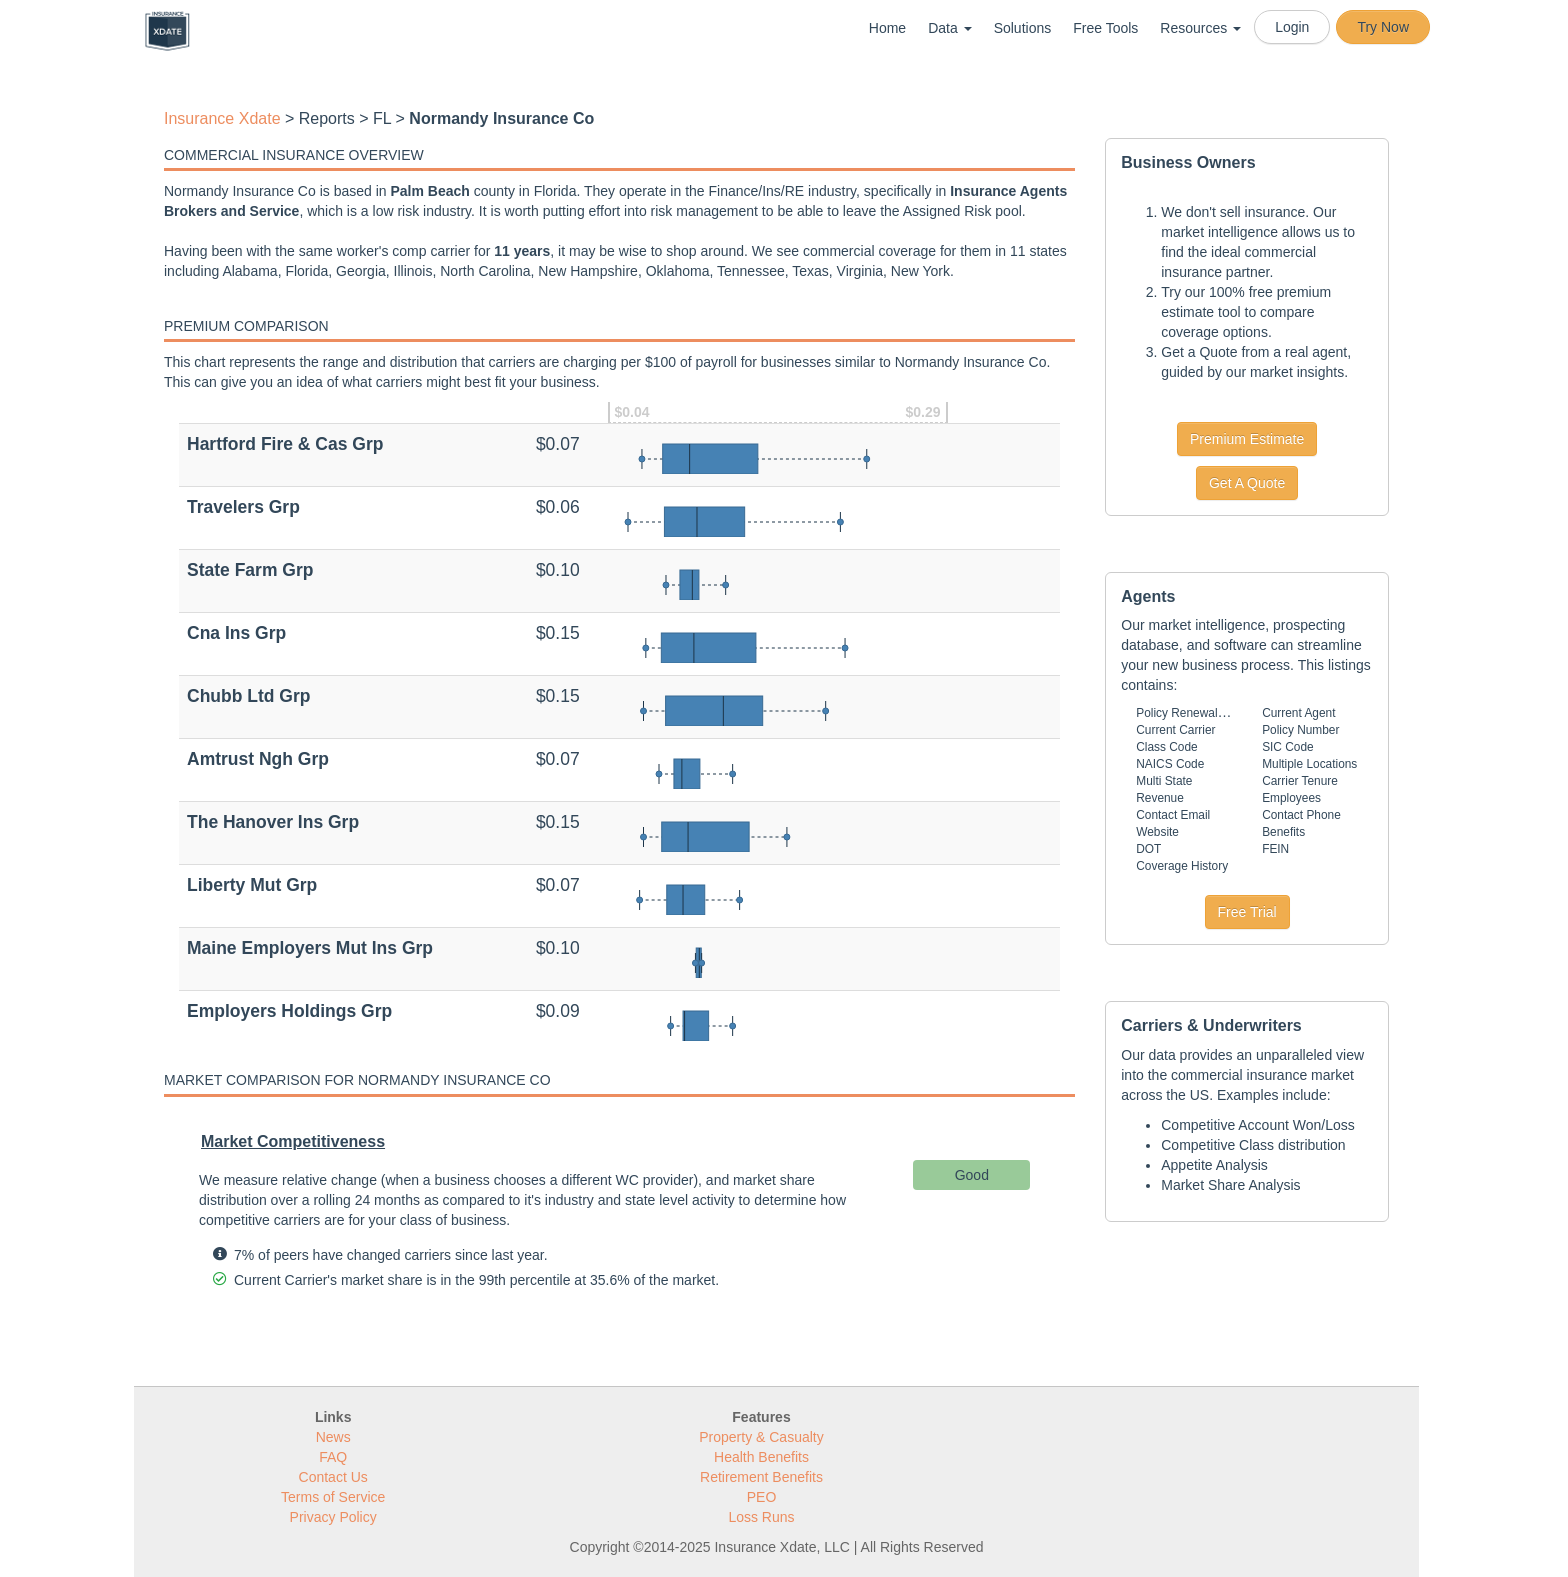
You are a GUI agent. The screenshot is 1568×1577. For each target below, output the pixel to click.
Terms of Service (333, 1497)
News (333, 1437)
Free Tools (1105, 28)
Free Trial (1247, 912)
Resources (1200, 28)
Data (949, 28)
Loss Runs (761, 1517)
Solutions (1023, 28)
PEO (762, 1497)
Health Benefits (761, 1457)
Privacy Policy (333, 1517)
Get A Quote (1247, 483)
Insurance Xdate (222, 118)
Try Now (1383, 27)
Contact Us (333, 1477)
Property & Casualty (761, 1437)
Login (1292, 27)
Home (887, 28)
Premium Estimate (1247, 439)
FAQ (333, 1457)
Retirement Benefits (761, 1477)
